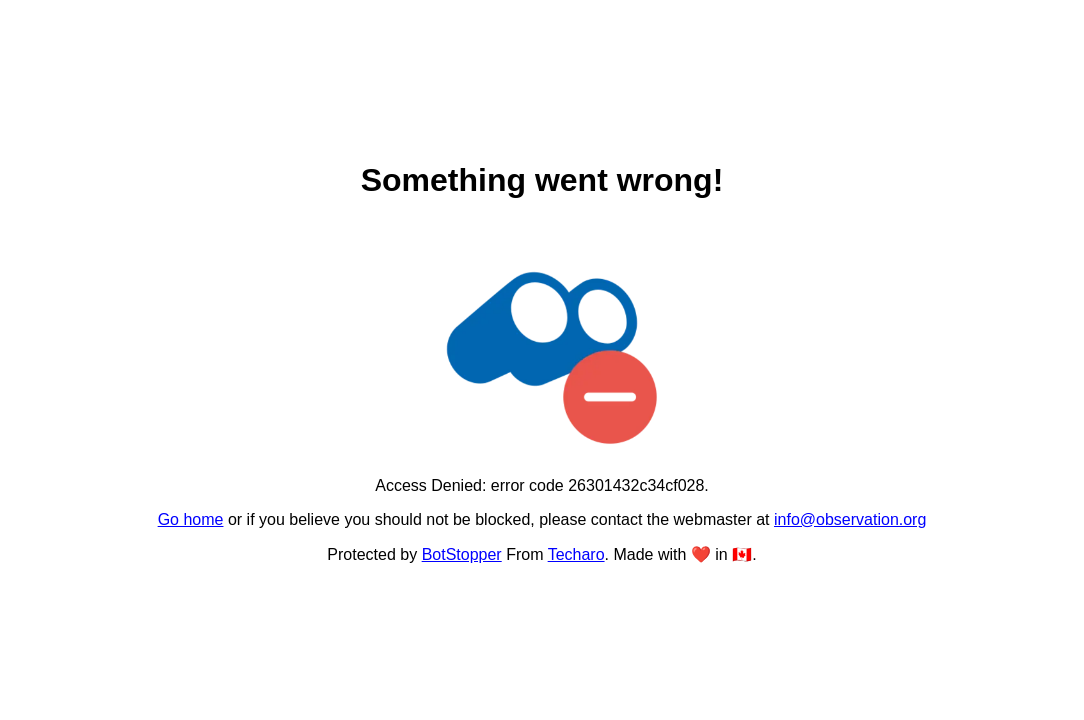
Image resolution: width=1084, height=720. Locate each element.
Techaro (576, 554)
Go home (191, 519)
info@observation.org (850, 519)
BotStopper (462, 554)
